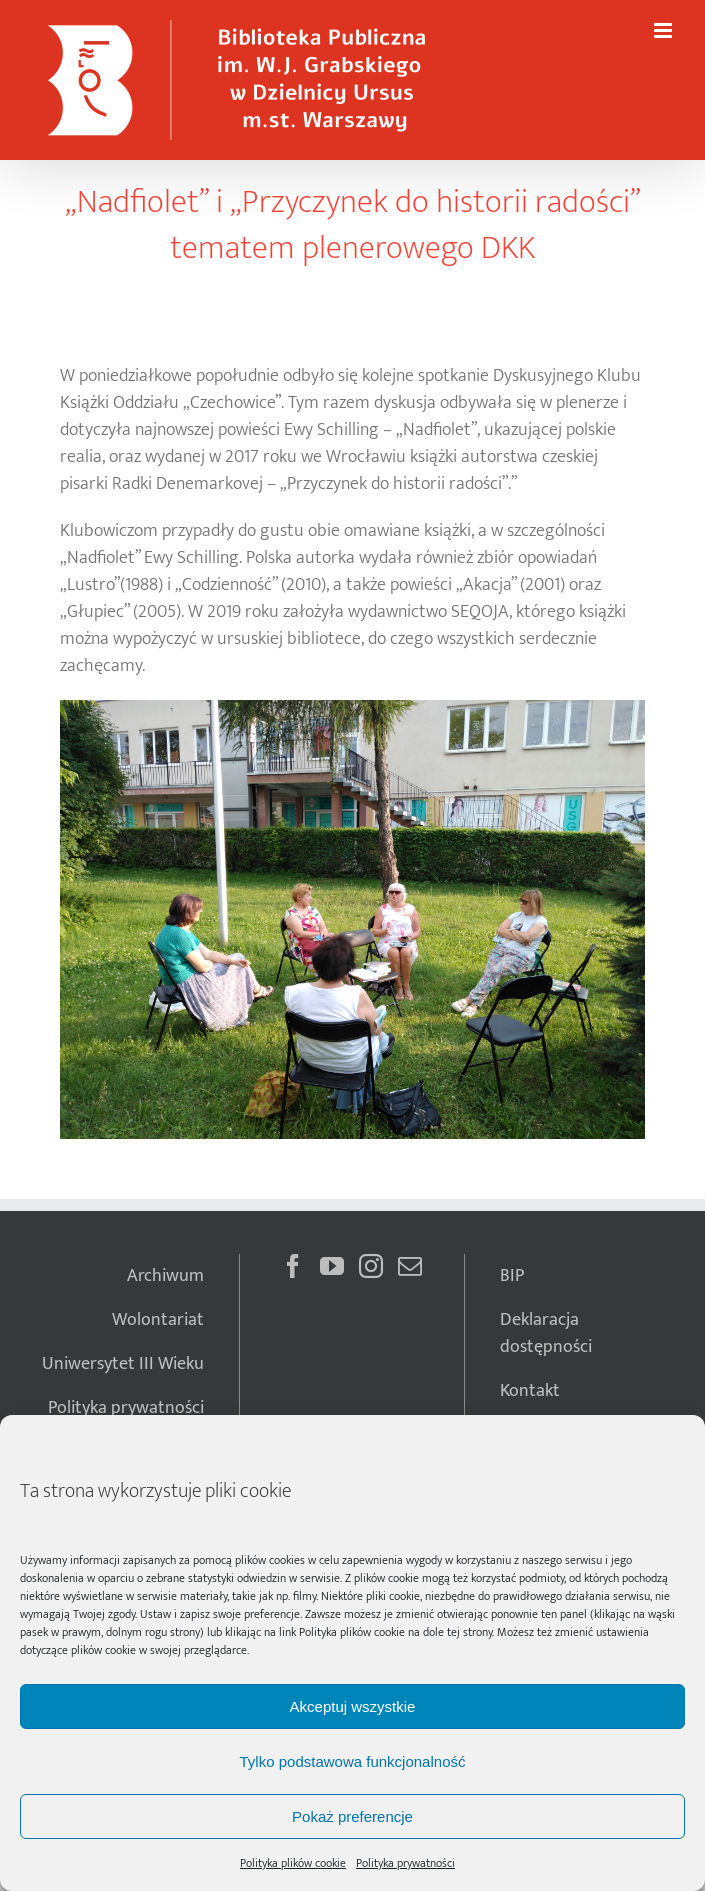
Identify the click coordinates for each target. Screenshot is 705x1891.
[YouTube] (332, 1266)
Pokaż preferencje (352, 1816)
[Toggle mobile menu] (664, 30)
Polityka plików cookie (352, 1632)
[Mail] (410, 1266)
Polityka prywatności (405, 1863)
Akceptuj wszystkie (353, 1706)
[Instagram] (371, 1266)
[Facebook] (293, 1266)
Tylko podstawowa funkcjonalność (353, 1761)
